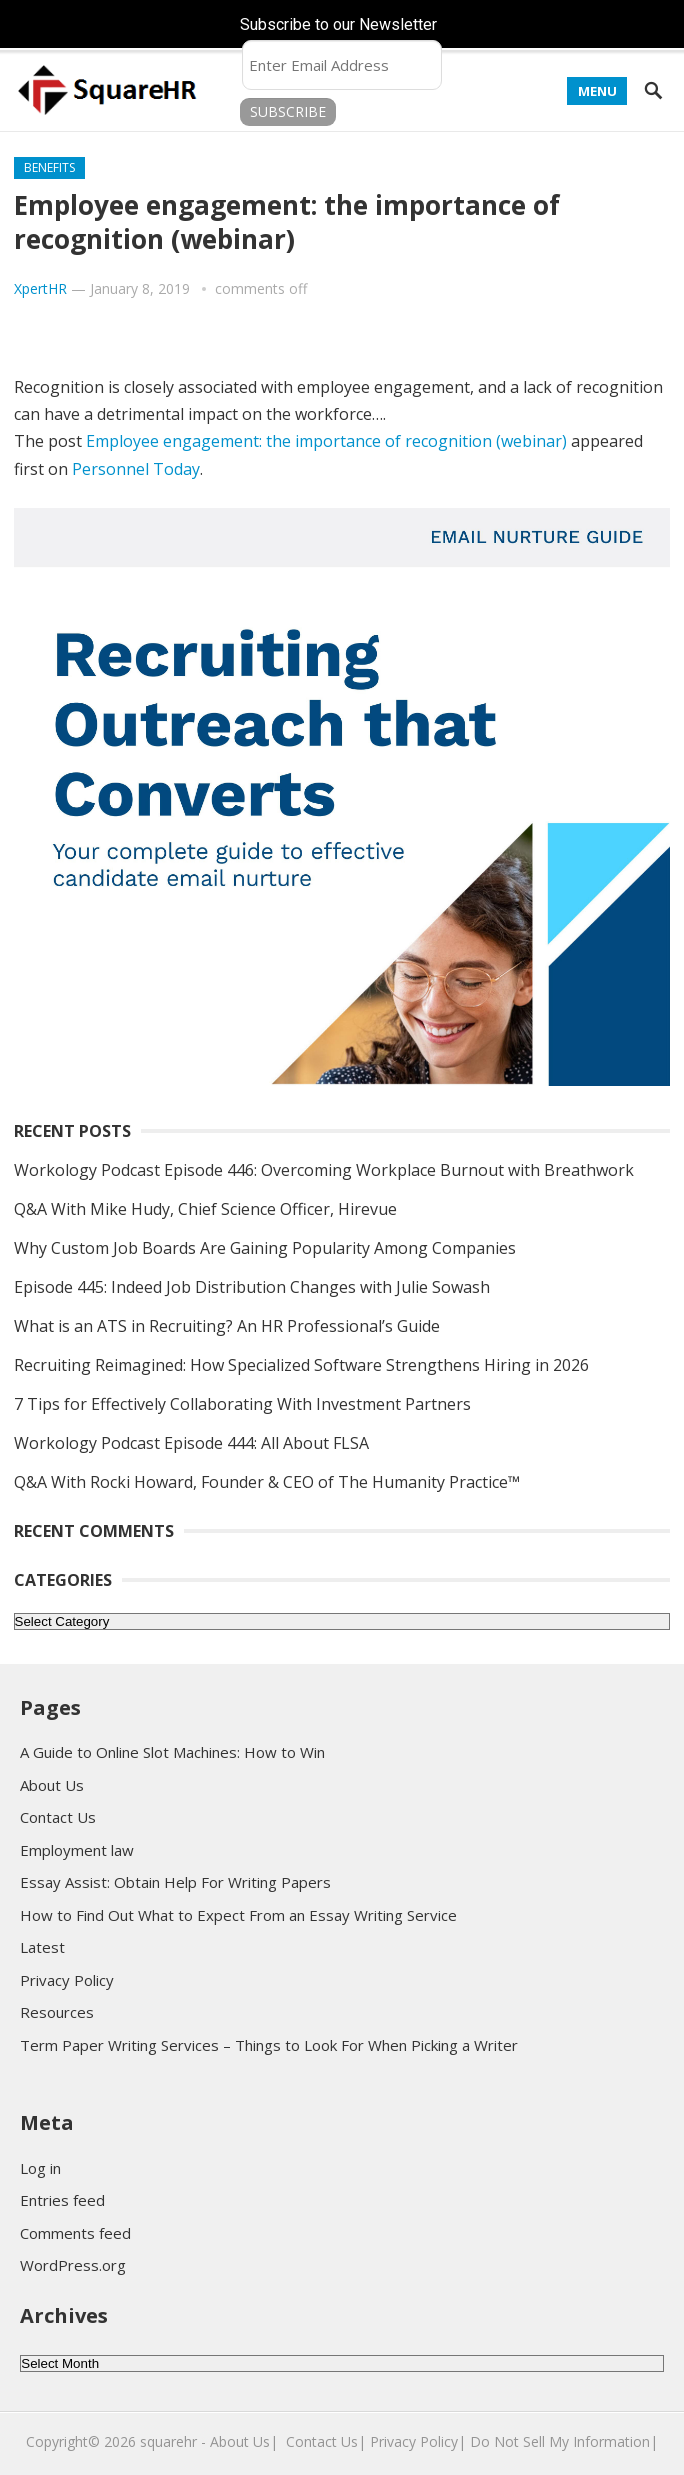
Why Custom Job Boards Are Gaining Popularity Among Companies (265, 1248)
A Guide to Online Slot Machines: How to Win (172, 1752)
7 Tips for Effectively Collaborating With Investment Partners (242, 1404)
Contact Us (58, 1817)
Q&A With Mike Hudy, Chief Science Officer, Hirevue (205, 1209)
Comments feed (75, 2233)
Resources (57, 2012)
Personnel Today (136, 469)
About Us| (244, 2441)
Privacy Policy (67, 1980)
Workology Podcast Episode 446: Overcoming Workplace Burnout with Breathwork (324, 1170)
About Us (52, 1785)
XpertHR (40, 288)
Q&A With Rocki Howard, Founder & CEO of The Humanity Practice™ (269, 1482)
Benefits (49, 167)
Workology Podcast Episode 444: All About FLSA (191, 1443)
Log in (40, 2168)
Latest (42, 1947)
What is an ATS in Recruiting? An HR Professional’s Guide (227, 1326)
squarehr (168, 2441)
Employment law (77, 1850)
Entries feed (62, 2200)
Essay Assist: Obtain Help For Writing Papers (175, 1882)
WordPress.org (73, 2265)
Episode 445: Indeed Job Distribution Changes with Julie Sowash (252, 1287)
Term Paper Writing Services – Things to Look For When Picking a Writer (269, 2045)
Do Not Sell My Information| (564, 2441)
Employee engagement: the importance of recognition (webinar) (326, 441)
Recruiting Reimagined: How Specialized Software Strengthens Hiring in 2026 (301, 1365)
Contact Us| (326, 2441)
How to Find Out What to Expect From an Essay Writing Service (238, 1915)
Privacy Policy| (418, 2441)
